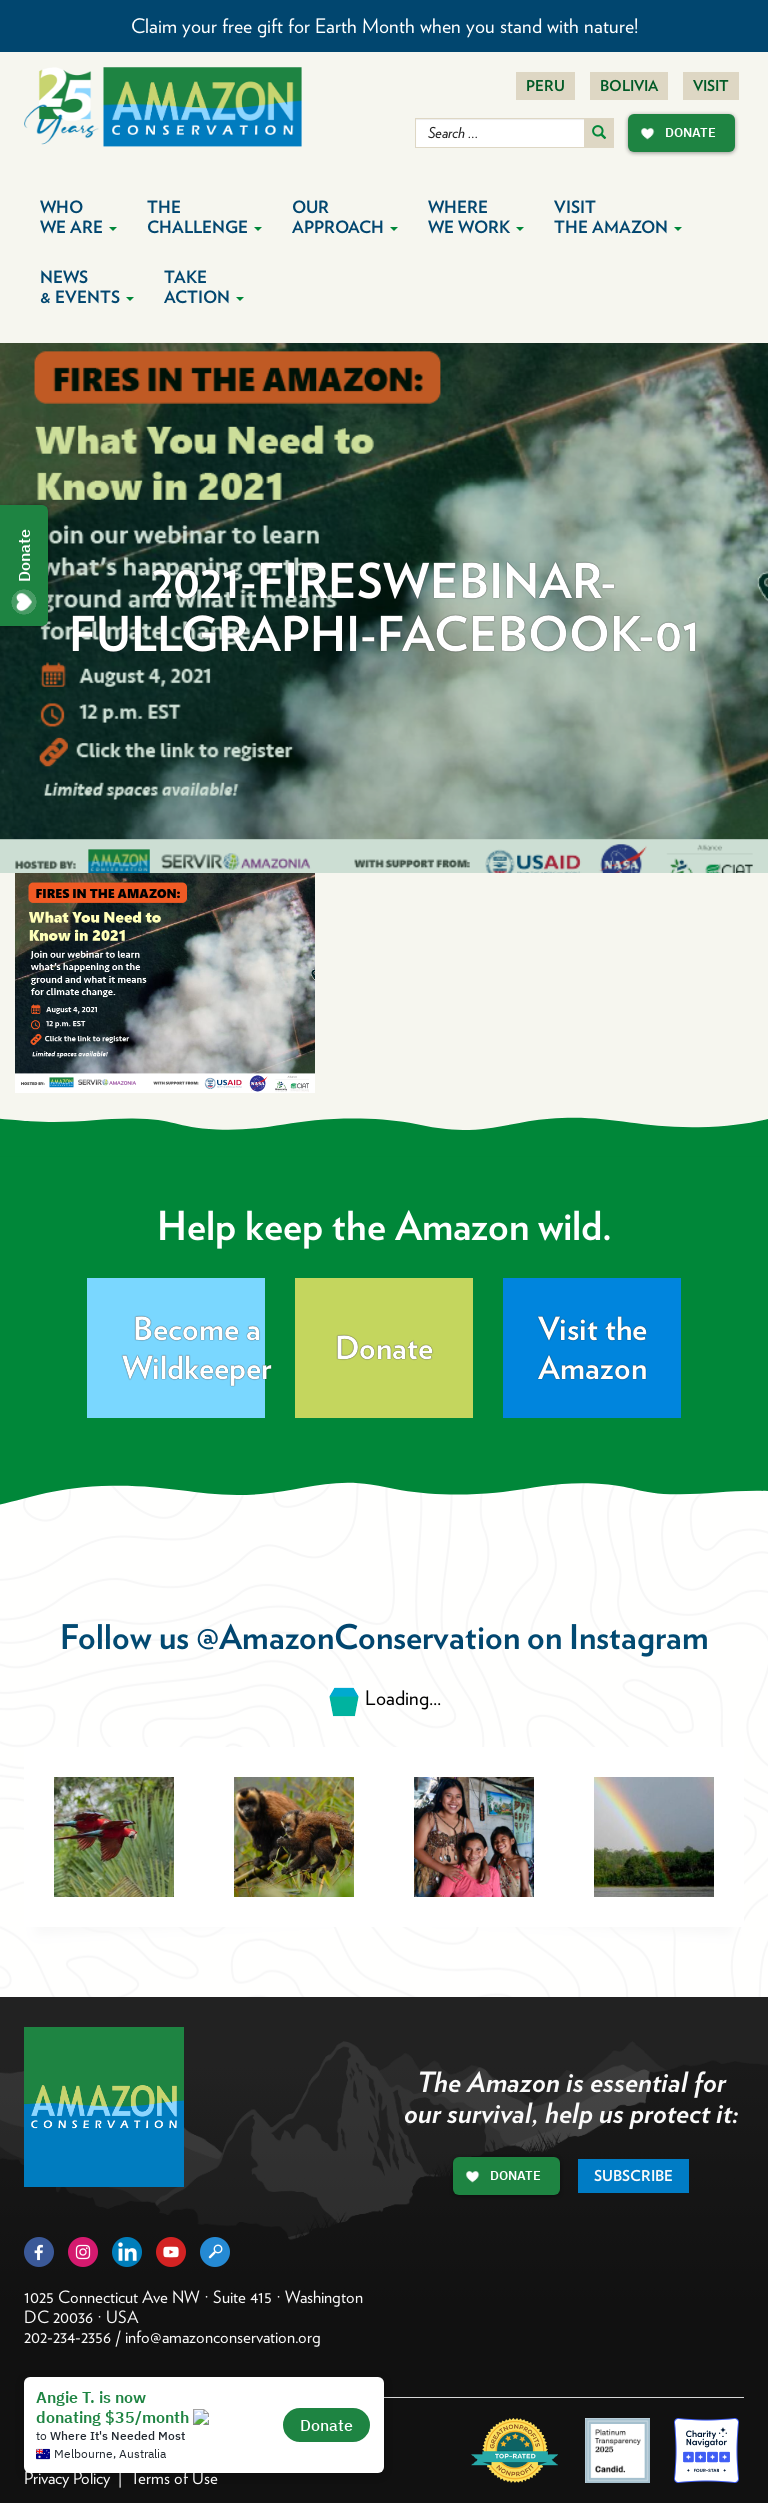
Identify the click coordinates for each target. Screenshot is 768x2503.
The (204, 217)
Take (204, 287)
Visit (711, 86)
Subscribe (633, 2176)
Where (476, 217)
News (87, 287)
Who (78, 217)
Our (345, 217)
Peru (545, 86)
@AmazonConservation (358, 1636)
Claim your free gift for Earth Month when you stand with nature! (384, 26)
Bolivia (629, 86)
